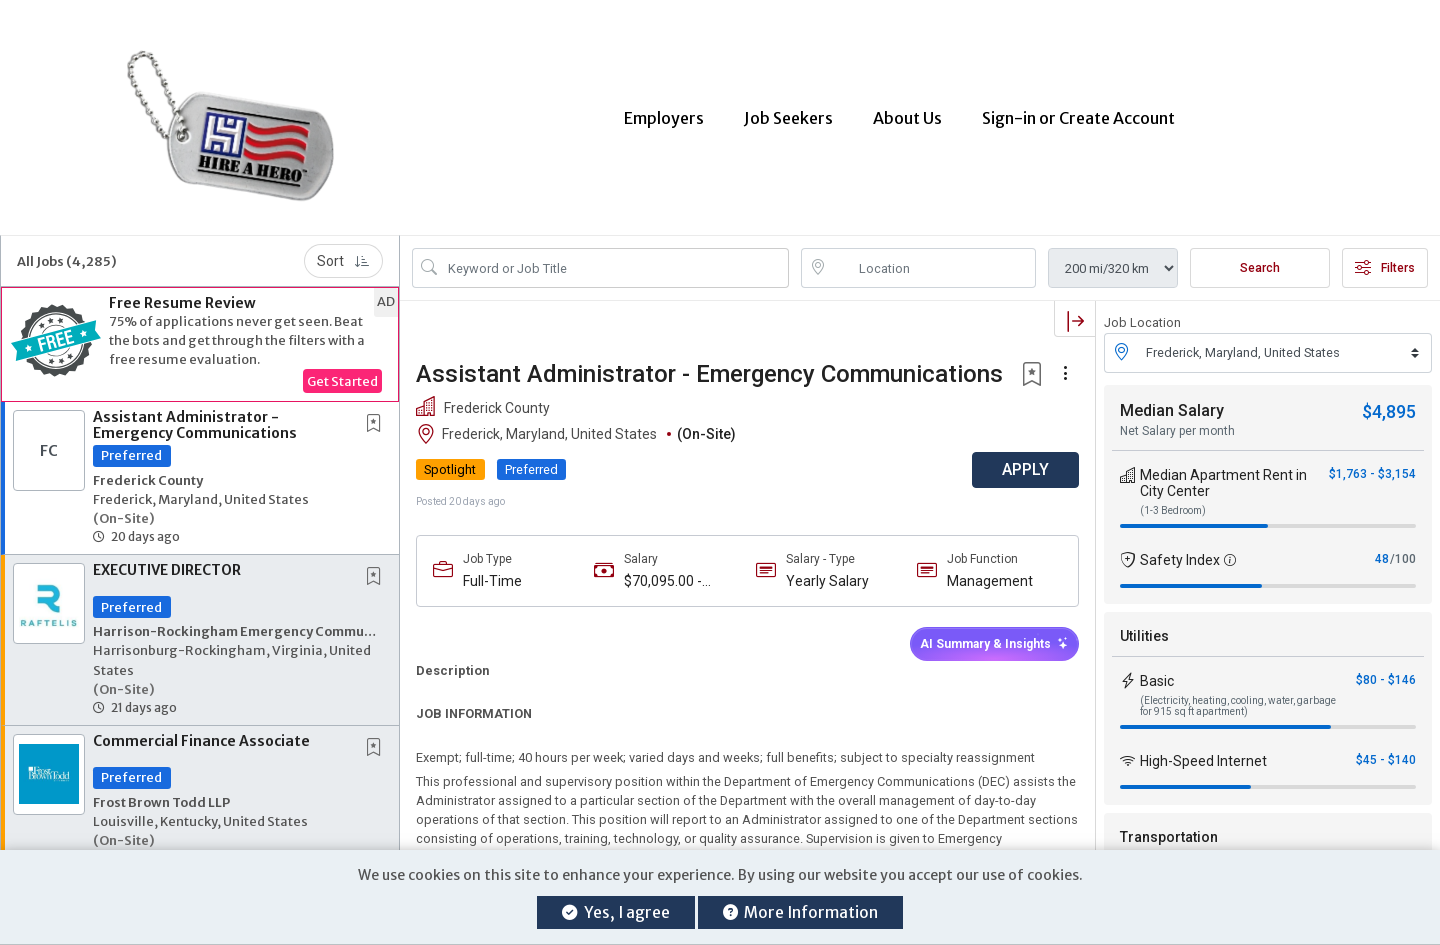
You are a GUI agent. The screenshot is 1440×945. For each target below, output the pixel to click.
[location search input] (932, 263)
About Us (907, 115)
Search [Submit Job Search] (1260, 263)
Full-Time (492, 575)
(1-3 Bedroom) (1173, 504)
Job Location (1142, 317)
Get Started (342, 376)
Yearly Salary (827, 575)
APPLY (1025, 464)
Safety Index (1180, 554)
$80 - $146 (1386, 674)
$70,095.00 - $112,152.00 (663, 575)
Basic (1157, 675)
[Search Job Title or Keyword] (614, 263)
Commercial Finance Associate (201, 735)
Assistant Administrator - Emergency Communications (195, 419)
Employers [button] (664, 115)
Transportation (1169, 831)
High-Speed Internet (1203, 755)
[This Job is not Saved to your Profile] (378, 419)
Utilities (1144, 630)
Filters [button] (1385, 263)
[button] (200, 339)
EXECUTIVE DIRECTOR (167, 565)
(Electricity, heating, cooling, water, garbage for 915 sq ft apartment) (1238, 700)
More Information (800, 912)
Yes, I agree (615, 912)
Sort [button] (343, 256)
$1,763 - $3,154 (1372, 468)
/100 (1403, 553)
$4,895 (1389, 405)
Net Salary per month (1177, 425)
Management (990, 575)
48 (1382, 553)
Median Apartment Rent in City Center (1223, 477)
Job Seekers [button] (788, 115)
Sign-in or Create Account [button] (1078, 115)
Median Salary (1172, 404)
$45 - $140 (1386, 754)
